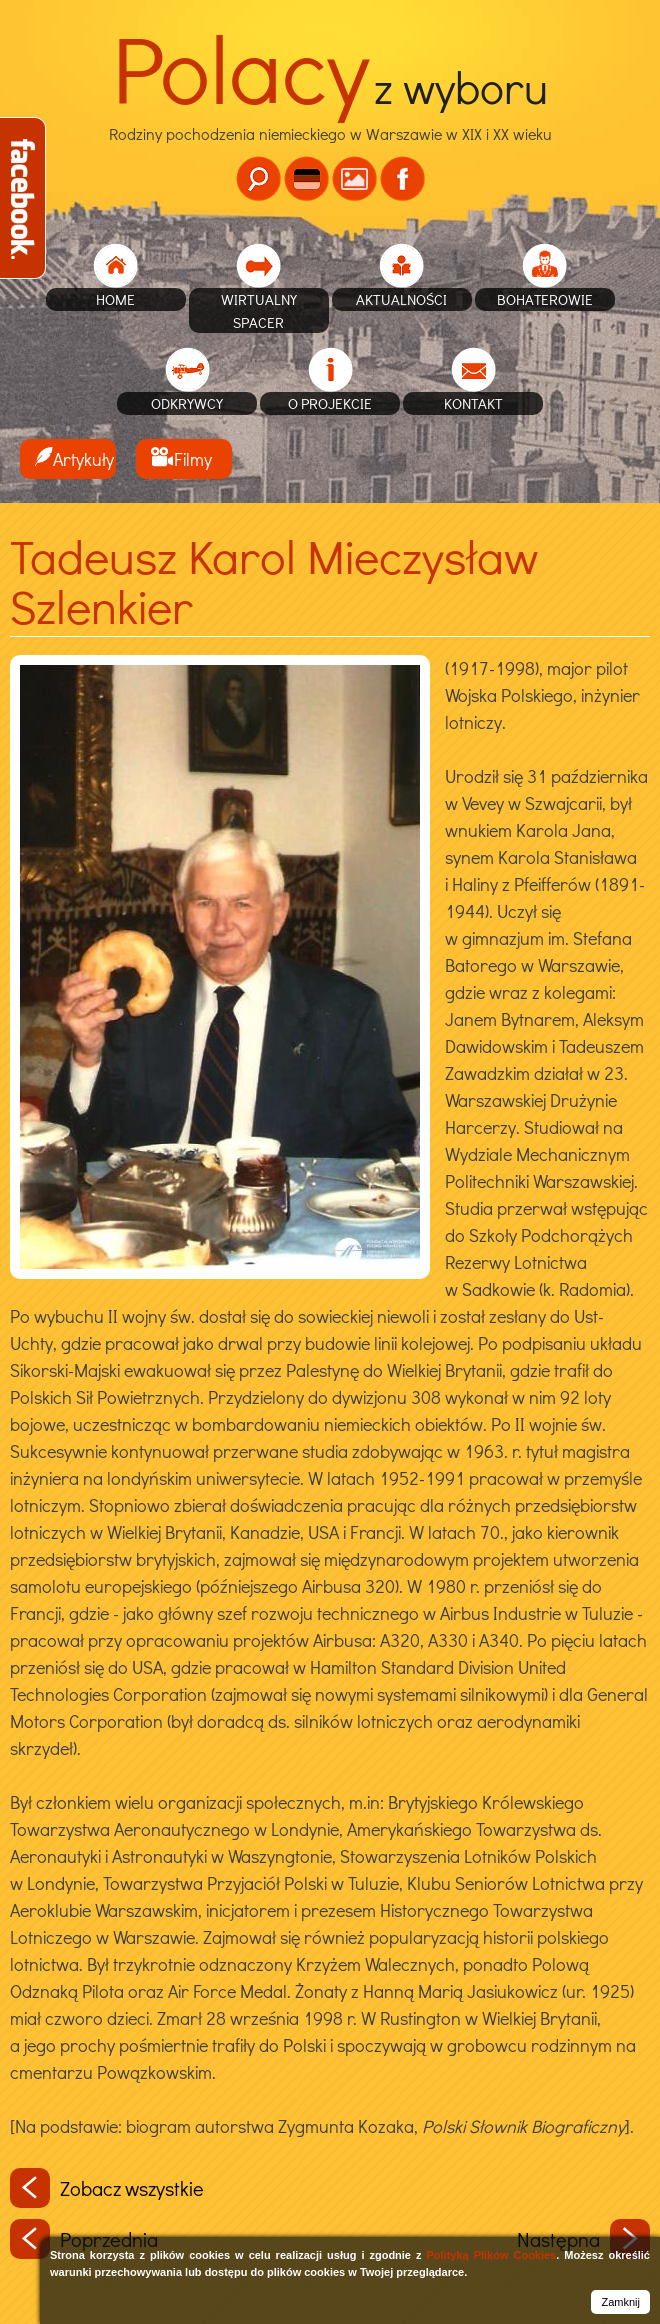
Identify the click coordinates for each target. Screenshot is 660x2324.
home (115, 299)
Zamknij (620, 2302)
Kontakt (473, 403)
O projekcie (330, 403)
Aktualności (401, 299)
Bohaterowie (545, 299)
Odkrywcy (187, 403)
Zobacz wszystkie (107, 2188)
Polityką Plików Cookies (491, 2255)
